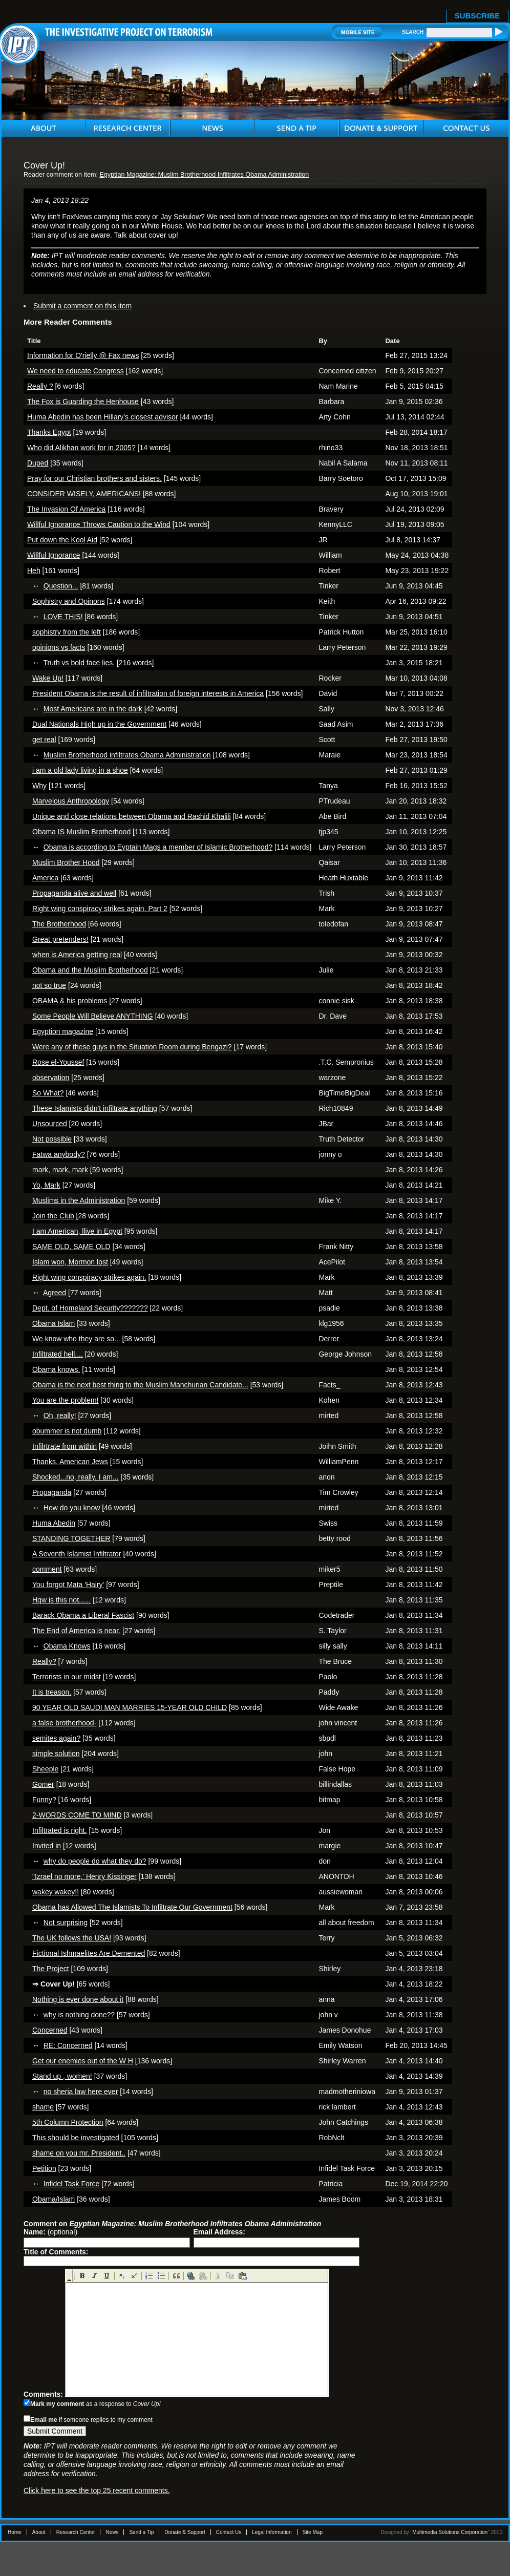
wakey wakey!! (55, 1892)
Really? (44, 1661)
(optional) (50, 2232)
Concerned (50, 2030)
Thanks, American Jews (70, 1462)
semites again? (56, 1738)
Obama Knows (67, 1646)
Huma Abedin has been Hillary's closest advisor (102, 417)
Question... (61, 586)
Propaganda (51, 1492)
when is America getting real (77, 955)
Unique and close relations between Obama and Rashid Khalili (131, 816)
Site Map (313, 2532)
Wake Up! (47, 678)
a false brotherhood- (64, 1723)
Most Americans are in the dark (93, 709)
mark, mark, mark (60, 1170)
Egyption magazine (62, 1031)
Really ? (40, 386)
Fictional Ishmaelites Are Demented (88, 1953)
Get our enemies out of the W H (82, 2061)
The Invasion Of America (66, 509)
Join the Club (53, 1216)
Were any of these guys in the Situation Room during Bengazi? (132, 1047)
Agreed (54, 1293)
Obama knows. (56, 1369)
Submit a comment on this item (82, 306)
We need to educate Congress (75, 371)
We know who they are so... (76, 1339)
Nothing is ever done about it (77, 1999)
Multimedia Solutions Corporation (449, 2532)
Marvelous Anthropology (70, 801)
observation (50, 1077)
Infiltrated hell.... (57, 1354)
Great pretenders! (60, 939)
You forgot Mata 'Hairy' (68, 1584)
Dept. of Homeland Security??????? (90, 1308)
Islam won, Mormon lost (70, 1262)
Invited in (46, 1846)
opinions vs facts (59, 647)
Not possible (52, 1139)
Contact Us (228, 2532)
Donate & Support (184, 2532)
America (45, 878)
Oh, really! (60, 1415)
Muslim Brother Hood (66, 862)
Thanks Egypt (49, 432)
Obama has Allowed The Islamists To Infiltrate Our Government (132, 1907)
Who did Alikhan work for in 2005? (81, 448)
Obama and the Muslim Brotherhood (90, 970)
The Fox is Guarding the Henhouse (83, 401)
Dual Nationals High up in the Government (99, 724)
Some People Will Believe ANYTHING (92, 1016)
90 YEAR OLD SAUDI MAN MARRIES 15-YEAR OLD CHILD (129, 1707)
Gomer (43, 1784)
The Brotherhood (59, 924)
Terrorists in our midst (66, 1677)
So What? (47, 1093)
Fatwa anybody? (58, 1154)
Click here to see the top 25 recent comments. (97, 2490)
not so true (49, 985)
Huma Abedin (53, 1523)
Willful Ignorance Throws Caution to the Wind (99, 524)
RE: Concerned (68, 2045)
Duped (37, 463)
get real (44, 739)
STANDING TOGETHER (71, 1538)
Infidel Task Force (71, 2184)
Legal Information (271, 2532)
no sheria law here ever (81, 2091)
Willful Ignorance (53, 555)
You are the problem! (65, 1400)
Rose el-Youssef (58, 1062)
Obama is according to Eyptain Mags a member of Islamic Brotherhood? (158, 847)
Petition (44, 2168)
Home (15, 2532)
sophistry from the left (66, 632)
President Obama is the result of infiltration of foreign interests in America (148, 693)
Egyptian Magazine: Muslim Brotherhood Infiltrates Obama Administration (204, 174)
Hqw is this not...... (61, 1600)
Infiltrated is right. (59, 1830)
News (111, 2532)
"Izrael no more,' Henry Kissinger (84, 1876)
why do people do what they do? (95, 1861)
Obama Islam (53, 1323)
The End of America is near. (76, 1631)
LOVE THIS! (63, 617)
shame (43, 2107)
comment (47, 1569)
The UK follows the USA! (71, 1938)
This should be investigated (75, 2138)
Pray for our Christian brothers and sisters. (94, 478)
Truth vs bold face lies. (79, 663)
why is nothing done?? (79, 2015)
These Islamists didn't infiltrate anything (94, 1108)
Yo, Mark (46, 1185)
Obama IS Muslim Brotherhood (81, 832)
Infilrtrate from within (64, 1446)
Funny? (44, 1800)
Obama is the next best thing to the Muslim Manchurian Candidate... (140, 1385)
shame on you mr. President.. (78, 2153)
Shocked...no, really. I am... (75, 1477)
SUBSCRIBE (477, 15)
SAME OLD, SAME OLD (71, 1246)
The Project (50, 1969)
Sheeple (45, 1769)
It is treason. (51, 1692)
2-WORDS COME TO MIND (77, 1815)
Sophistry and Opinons (68, 601)
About (39, 2532)
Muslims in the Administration (78, 1200)
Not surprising (66, 1922)
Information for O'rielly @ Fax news (83, 355)
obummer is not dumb (66, 1431)
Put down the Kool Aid (62, 540)
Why (39, 786)
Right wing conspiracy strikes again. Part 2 (99, 908)
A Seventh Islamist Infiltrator (76, 1554)
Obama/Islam (53, 2199)
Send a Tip (141, 2532)
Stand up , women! (62, 2076)
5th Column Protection (67, 2122)
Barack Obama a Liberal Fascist (83, 1615)
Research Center (75, 2532)
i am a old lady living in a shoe (80, 770)
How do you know (72, 1508)
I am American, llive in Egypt (77, 1231)
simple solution (56, 1753)
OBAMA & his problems (69, 1001)
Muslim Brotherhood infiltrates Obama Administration (127, 755)
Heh (33, 570)
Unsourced (49, 1124)
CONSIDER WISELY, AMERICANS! (84, 494)
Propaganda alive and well (74, 893)
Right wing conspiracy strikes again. (89, 1277)
